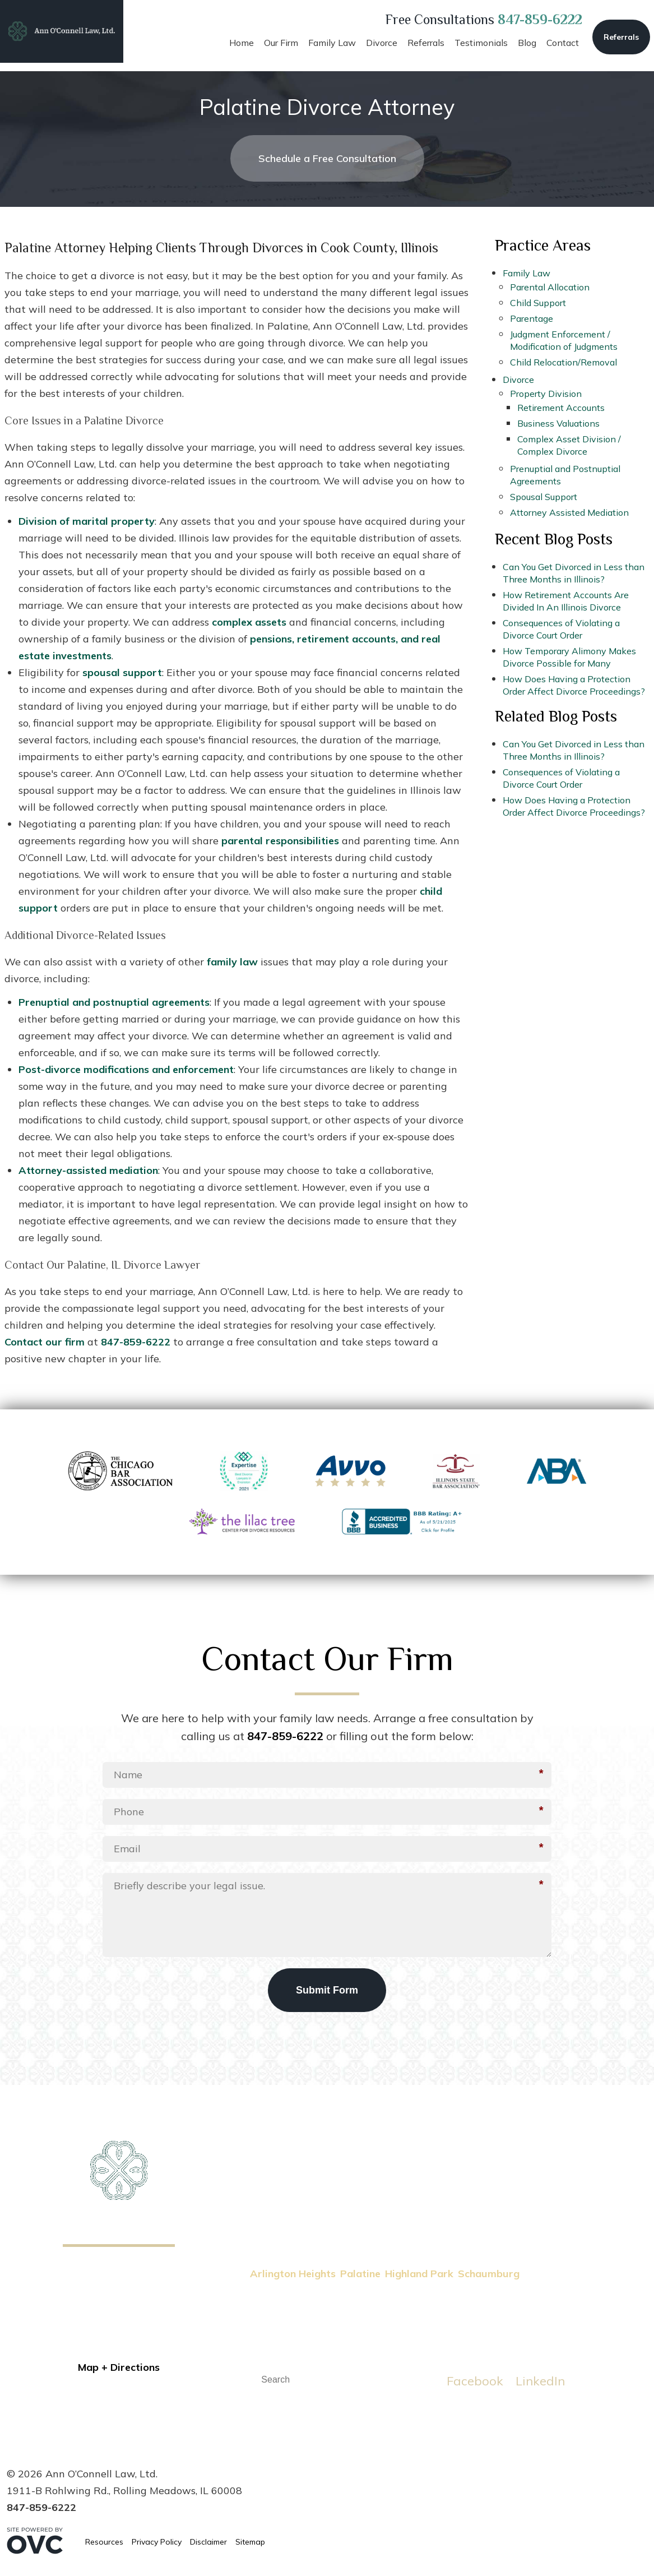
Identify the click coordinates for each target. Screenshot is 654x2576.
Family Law (332, 42)
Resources (104, 2542)
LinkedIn (540, 2381)
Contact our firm (44, 1341)
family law (232, 961)
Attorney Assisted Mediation (569, 512)
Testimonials (481, 42)
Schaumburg (489, 2273)
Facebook (475, 2381)
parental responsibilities (280, 840)
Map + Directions (119, 2367)
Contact (562, 42)
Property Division (546, 393)
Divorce (381, 42)
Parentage (531, 318)
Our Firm (281, 42)
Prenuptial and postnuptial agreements (114, 1002)
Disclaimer (208, 2542)
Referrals (621, 37)
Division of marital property (86, 521)
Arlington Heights (293, 2273)
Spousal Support (543, 496)
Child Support (538, 302)
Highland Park (419, 2273)
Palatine (360, 2273)
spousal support (122, 672)
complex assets (249, 622)
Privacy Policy (157, 2542)
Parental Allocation (550, 287)
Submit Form (327, 1990)
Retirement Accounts (561, 407)
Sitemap (250, 2542)
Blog (527, 42)
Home (241, 42)
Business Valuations (558, 423)
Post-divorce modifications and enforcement (126, 1069)
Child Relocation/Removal (563, 362)
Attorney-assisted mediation (88, 1170)
